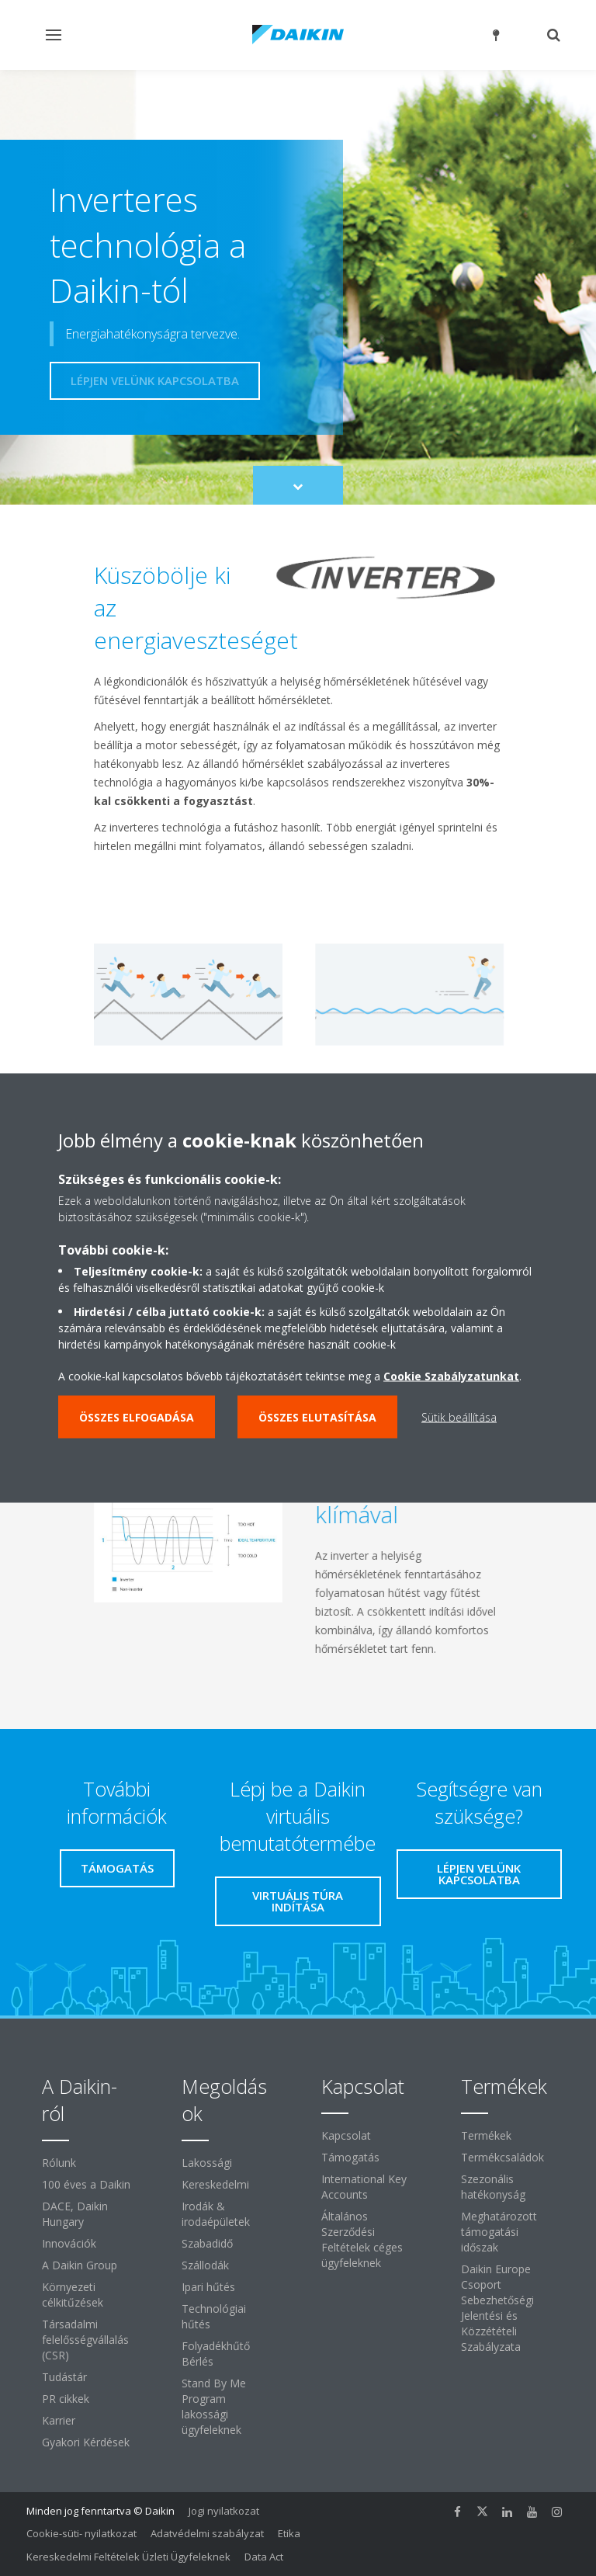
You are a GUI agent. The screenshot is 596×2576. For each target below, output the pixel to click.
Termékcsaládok (502, 2157)
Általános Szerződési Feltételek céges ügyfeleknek (362, 2239)
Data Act (263, 2557)
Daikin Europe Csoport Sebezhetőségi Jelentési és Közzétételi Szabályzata (497, 2308)
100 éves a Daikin (86, 2184)
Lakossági (207, 2162)
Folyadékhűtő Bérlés (216, 2353)
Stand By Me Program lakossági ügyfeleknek (214, 2406)
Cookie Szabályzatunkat (451, 1376)
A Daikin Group (79, 2265)
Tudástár (64, 2376)
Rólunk (59, 2162)
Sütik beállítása (459, 1417)
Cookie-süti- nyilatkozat (81, 2533)
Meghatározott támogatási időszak (499, 2232)
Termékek (486, 2135)
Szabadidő (207, 2243)
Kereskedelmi (215, 2184)
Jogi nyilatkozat (224, 2511)
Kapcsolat (346, 2135)
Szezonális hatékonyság (493, 2187)
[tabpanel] (298, 1553)
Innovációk (69, 2243)
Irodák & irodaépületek (216, 2214)
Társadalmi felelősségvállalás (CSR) (85, 2339)
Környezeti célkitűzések (72, 2294)
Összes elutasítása (317, 1417)
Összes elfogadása (136, 1417)
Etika (289, 2533)
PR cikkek (65, 2398)
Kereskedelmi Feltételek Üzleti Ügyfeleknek (128, 2557)
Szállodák (205, 2265)
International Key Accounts (364, 2187)
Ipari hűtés (208, 2286)
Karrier (58, 2420)
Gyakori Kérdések (86, 2442)
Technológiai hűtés (214, 2316)
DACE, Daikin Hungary (75, 2214)
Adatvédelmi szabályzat (207, 2533)
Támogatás (350, 2157)
